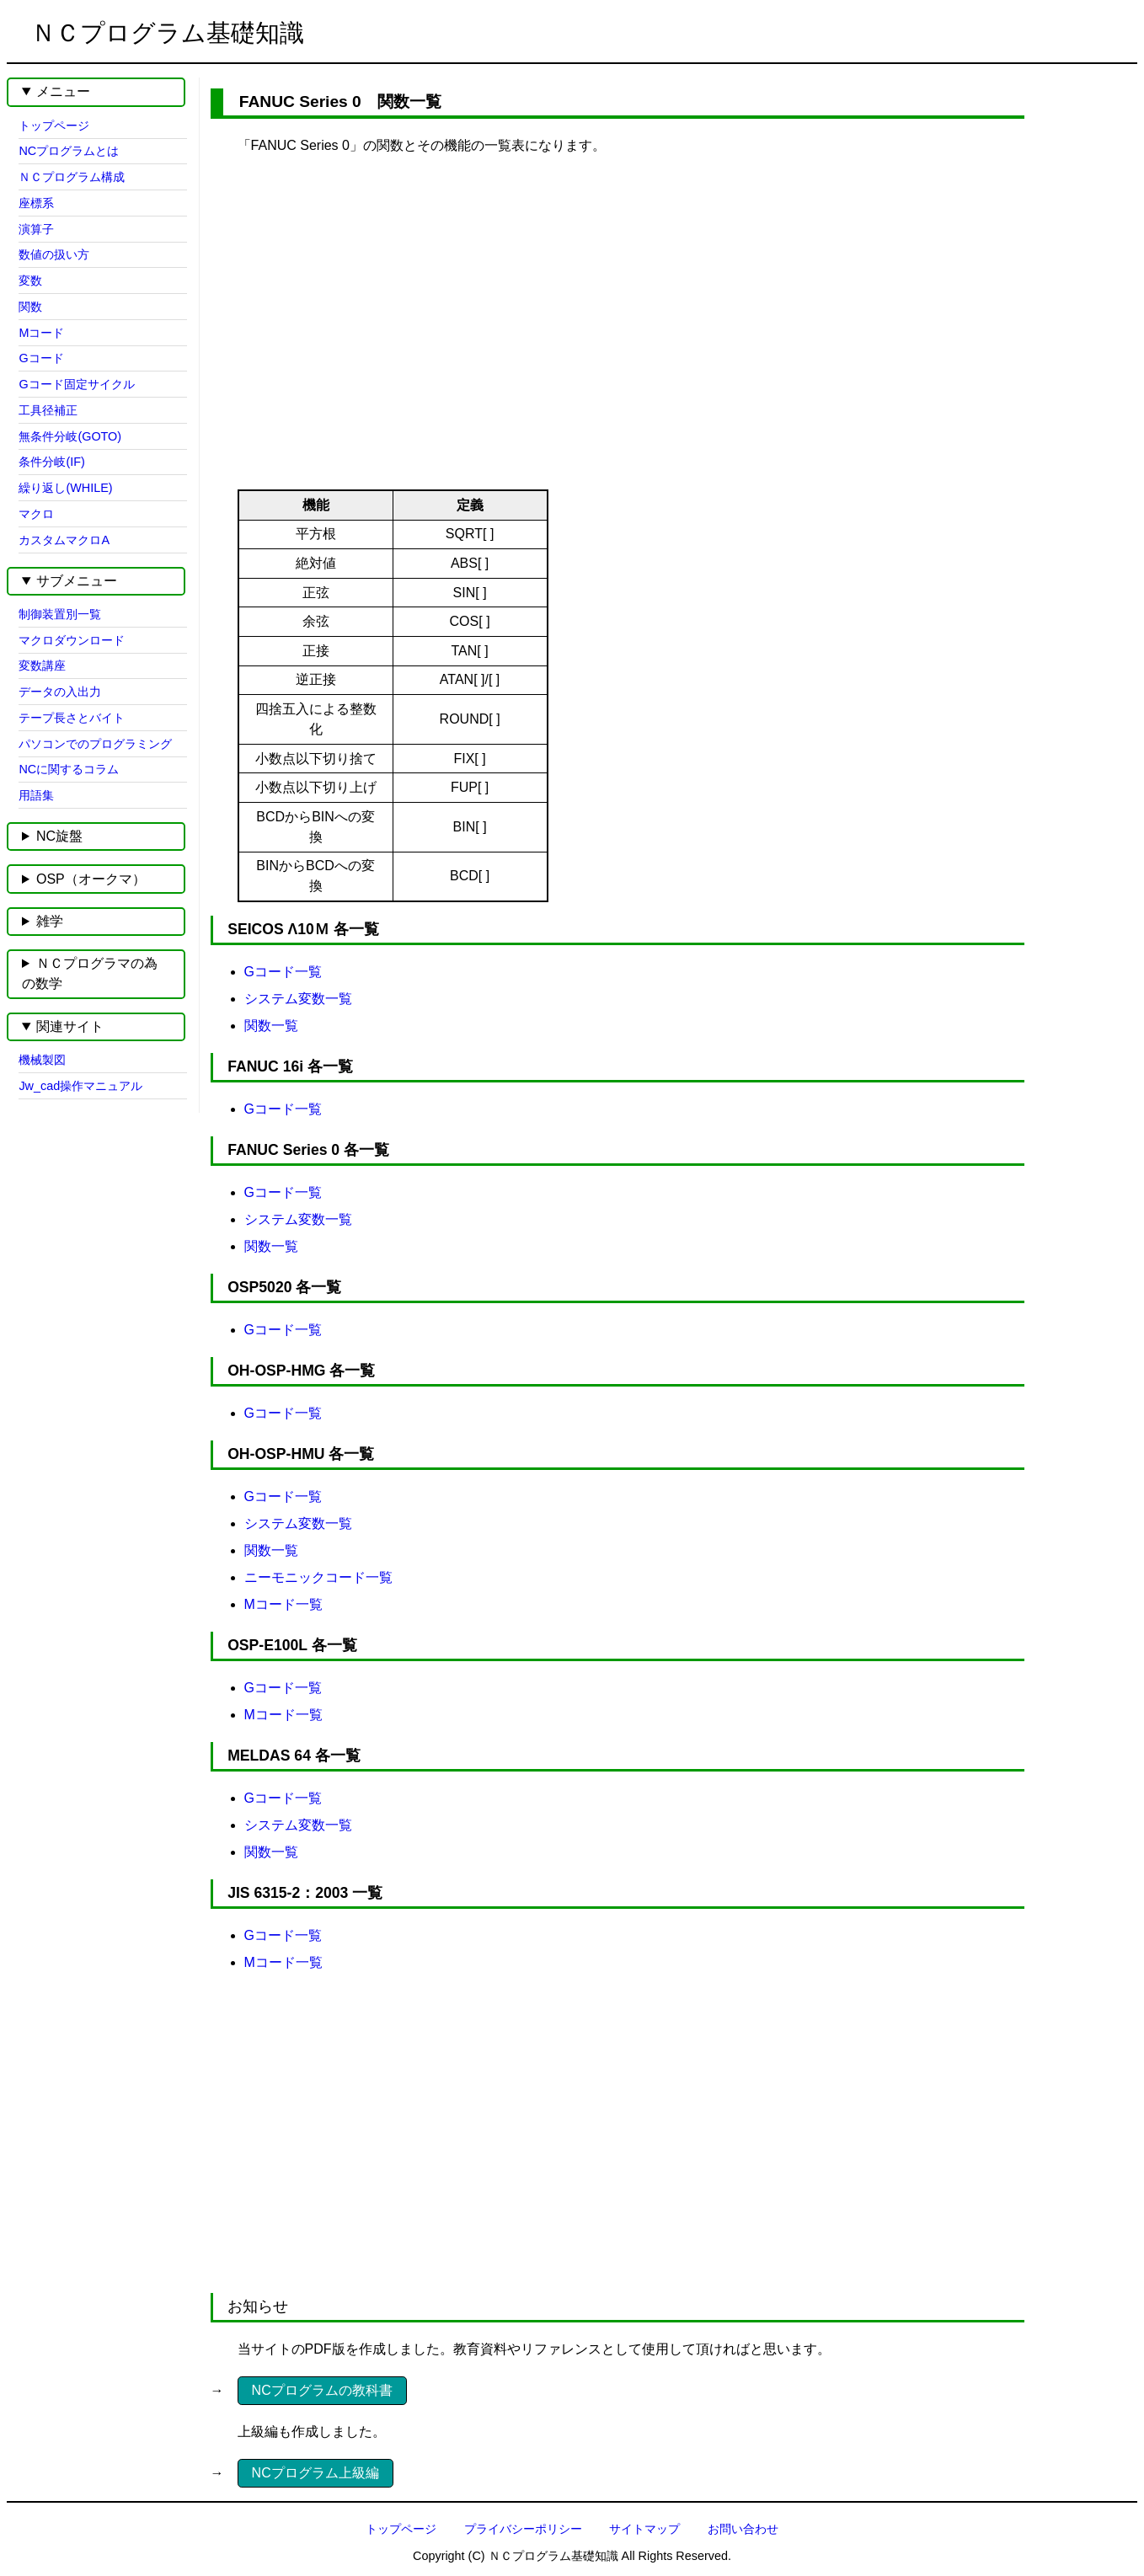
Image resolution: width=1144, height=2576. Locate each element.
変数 (30, 280)
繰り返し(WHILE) (65, 487)
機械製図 (42, 1059)
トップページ (54, 125)
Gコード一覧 (283, 972)
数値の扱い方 (54, 254)
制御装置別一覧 (60, 614)
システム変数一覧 (298, 998)
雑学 (49, 921)
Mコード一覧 (283, 1604)
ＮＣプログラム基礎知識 (167, 32)
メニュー (63, 91)
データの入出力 (60, 691)
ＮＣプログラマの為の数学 (90, 973)
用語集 (36, 795)
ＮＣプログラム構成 (72, 177)
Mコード (41, 332)
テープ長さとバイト (72, 717)
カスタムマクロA (64, 540)
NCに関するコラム (69, 769)
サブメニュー (76, 581)
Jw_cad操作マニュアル (80, 1086)
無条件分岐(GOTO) (70, 436)
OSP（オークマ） (91, 879)
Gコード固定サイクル (76, 384)
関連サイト (70, 1026)
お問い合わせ (743, 2529)
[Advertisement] (604, 304)
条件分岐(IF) (51, 461)
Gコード (41, 358)
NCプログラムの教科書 (322, 2390)
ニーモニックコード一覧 (318, 1577)
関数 (30, 306)
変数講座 (42, 665)
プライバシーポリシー (523, 2529)
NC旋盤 (59, 836)
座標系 (36, 203)
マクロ (36, 514)
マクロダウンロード (72, 640)
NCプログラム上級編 (315, 2473)
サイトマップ (644, 2529)
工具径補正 (48, 410)
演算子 (36, 229)
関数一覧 (271, 1025)
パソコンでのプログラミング (95, 744)
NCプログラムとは (69, 151)
